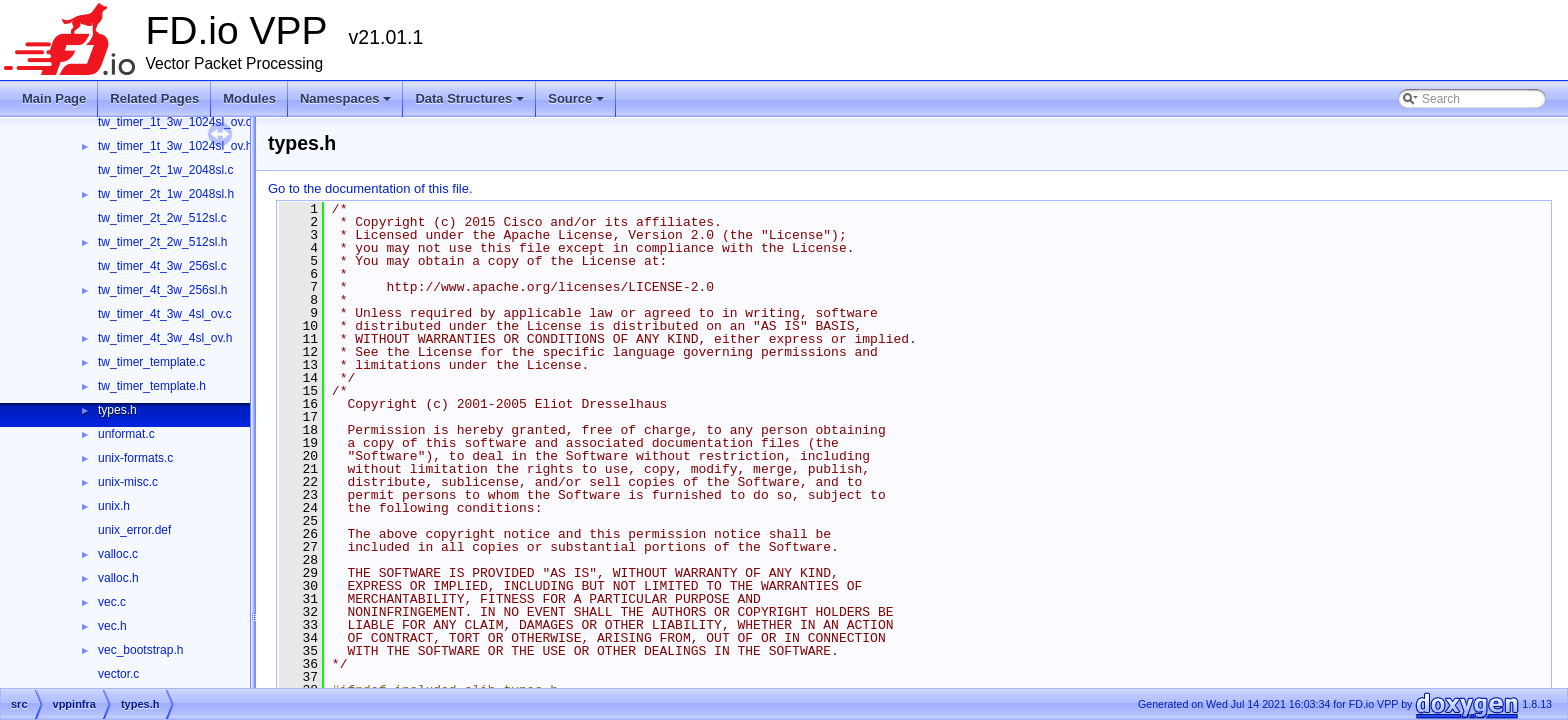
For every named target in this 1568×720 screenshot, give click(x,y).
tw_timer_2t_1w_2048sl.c (165, 170)
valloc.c (118, 554)
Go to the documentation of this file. (370, 188)
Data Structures (471, 104)
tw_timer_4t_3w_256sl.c (162, 266)
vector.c (118, 674)
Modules (249, 98)
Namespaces (347, 104)
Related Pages (154, 98)
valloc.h (118, 578)
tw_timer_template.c (151, 362)
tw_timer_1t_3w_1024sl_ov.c (175, 122)
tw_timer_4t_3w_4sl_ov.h (165, 338)
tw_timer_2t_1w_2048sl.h (166, 194)
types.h (117, 410)
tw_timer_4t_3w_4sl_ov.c (165, 314)
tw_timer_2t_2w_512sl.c (162, 218)
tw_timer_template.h (152, 386)
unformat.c (126, 434)
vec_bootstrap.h (140, 650)
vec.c (112, 602)
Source (577, 104)
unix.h (114, 506)
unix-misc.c (128, 482)
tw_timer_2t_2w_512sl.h (162, 242)
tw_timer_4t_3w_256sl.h (162, 290)
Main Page (54, 98)
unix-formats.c (135, 458)
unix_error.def (134, 530)
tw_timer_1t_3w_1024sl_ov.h (175, 146)
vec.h (112, 626)
